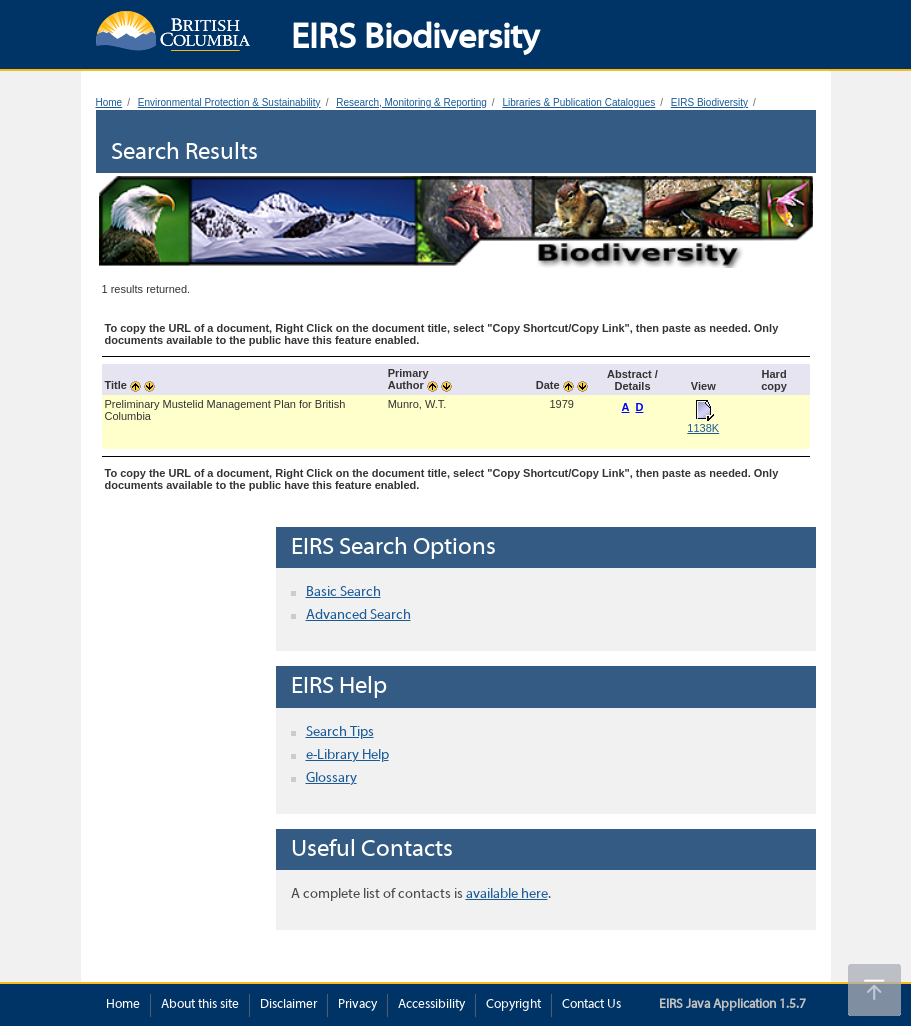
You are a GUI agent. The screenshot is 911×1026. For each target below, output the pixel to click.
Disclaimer (288, 1005)
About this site (200, 1005)
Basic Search (343, 592)
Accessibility (431, 1005)
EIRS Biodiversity (709, 102)
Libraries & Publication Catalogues (578, 102)
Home (109, 102)
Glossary (331, 778)
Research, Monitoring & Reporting (411, 102)
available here (507, 894)
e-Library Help (347, 755)
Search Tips (340, 732)
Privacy (357, 1005)
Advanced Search (358, 615)
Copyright (513, 1005)
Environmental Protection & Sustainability (229, 102)
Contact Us (591, 1005)
